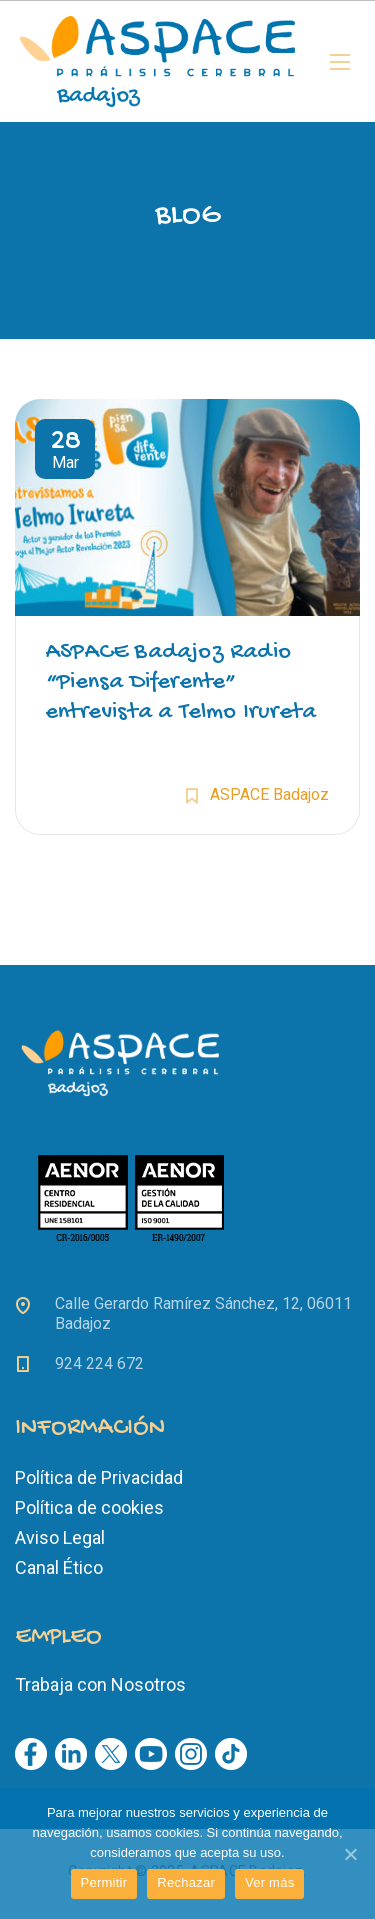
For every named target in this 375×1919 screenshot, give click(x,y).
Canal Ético (59, 1567)
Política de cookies (89, 1507)
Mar (65, 452)
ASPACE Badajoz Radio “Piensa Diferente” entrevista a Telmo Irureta (181, 682)
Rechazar (186, 1882)
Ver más (269, 1882)
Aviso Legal (60, 1537)
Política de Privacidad (99, 1477)
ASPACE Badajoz (269, 794)
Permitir (104, 1882)
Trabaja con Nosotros (100, 1684)
